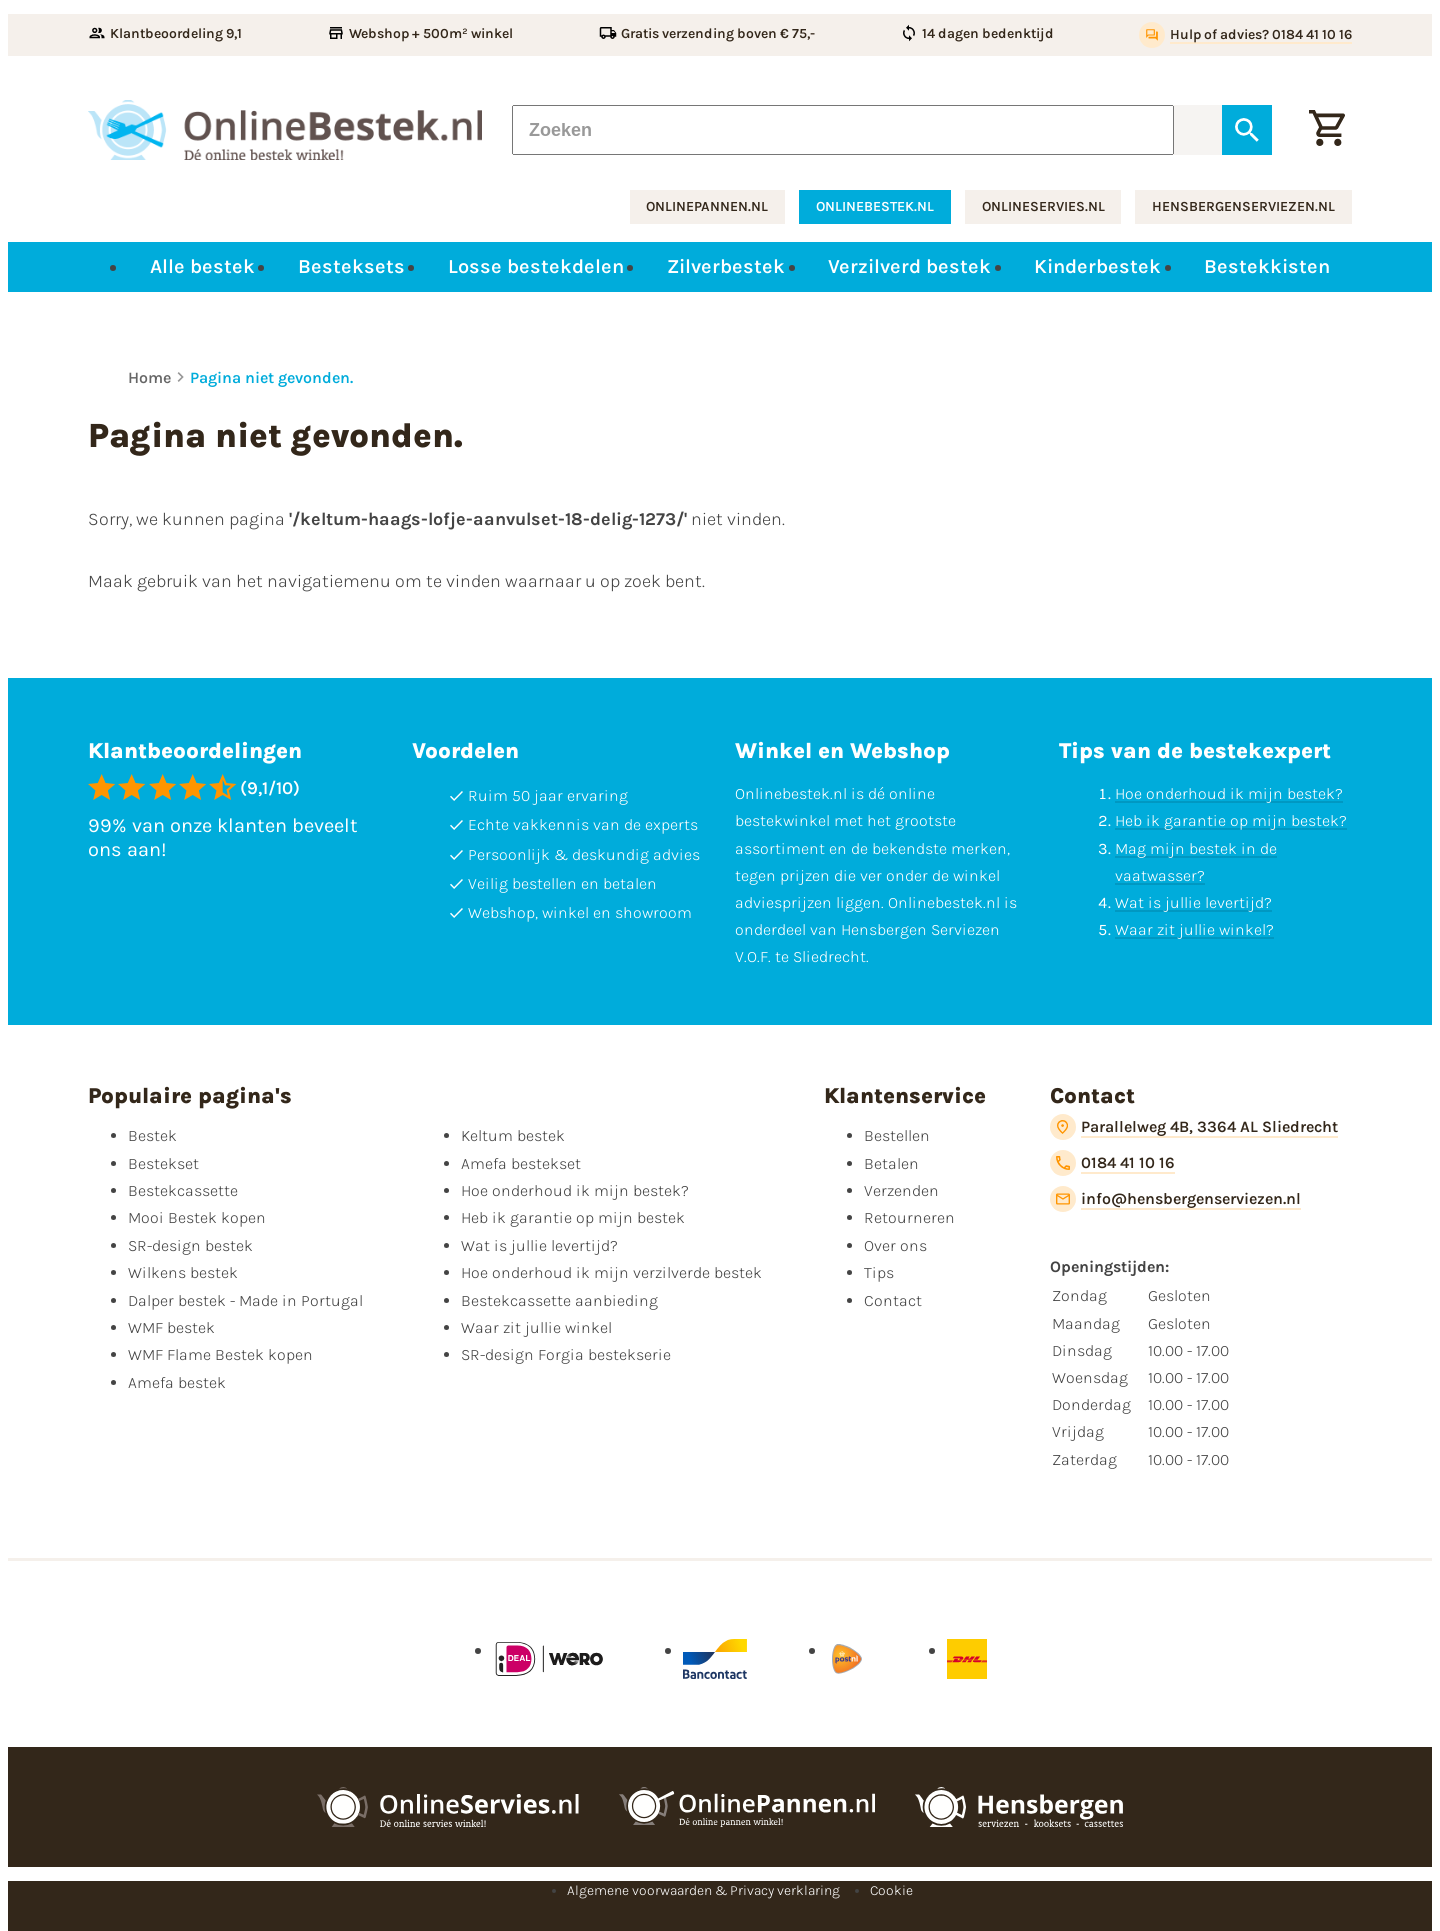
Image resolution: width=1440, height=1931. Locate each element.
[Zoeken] (843, 130)
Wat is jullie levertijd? (1193, 902)
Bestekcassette (183, 1190)
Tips (879, 1272)
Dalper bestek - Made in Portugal (245, 1300)
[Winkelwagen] (1327, 130)
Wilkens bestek (183, 1272)
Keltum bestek (513, 1135)
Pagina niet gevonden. (271, 377)
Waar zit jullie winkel (536, 1327)
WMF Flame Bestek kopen (220, 1354)
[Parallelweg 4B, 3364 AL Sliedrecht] (1194, 1127)
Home (149, 377)
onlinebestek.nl (875, 206)
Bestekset (163, 1163)
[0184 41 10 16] (1112, 1163)
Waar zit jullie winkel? (1194, 929)
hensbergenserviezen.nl (1243, 206)
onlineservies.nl (1043, 206)
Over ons (895, 1245)
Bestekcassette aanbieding (559, 1300)
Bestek (152, 1135)
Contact (893, 1300)
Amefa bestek (177, 1382)
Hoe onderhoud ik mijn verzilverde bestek (611, 1272)
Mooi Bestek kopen (197, 1217)
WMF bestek (171, 1327)
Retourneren (909, 1217)
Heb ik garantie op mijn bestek (573, 1217)
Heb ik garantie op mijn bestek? (1231, 820)
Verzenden (901, 1190)
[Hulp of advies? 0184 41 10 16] (1245, 35)
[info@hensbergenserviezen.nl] (1175, 1199)
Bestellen (897, 1135)
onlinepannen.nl (707, 206)
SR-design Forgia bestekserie (566, 1354)
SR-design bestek (190, 1245)
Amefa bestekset (521, 1163)
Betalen (891, 1163)
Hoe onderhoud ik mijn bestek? (1229, 793)
